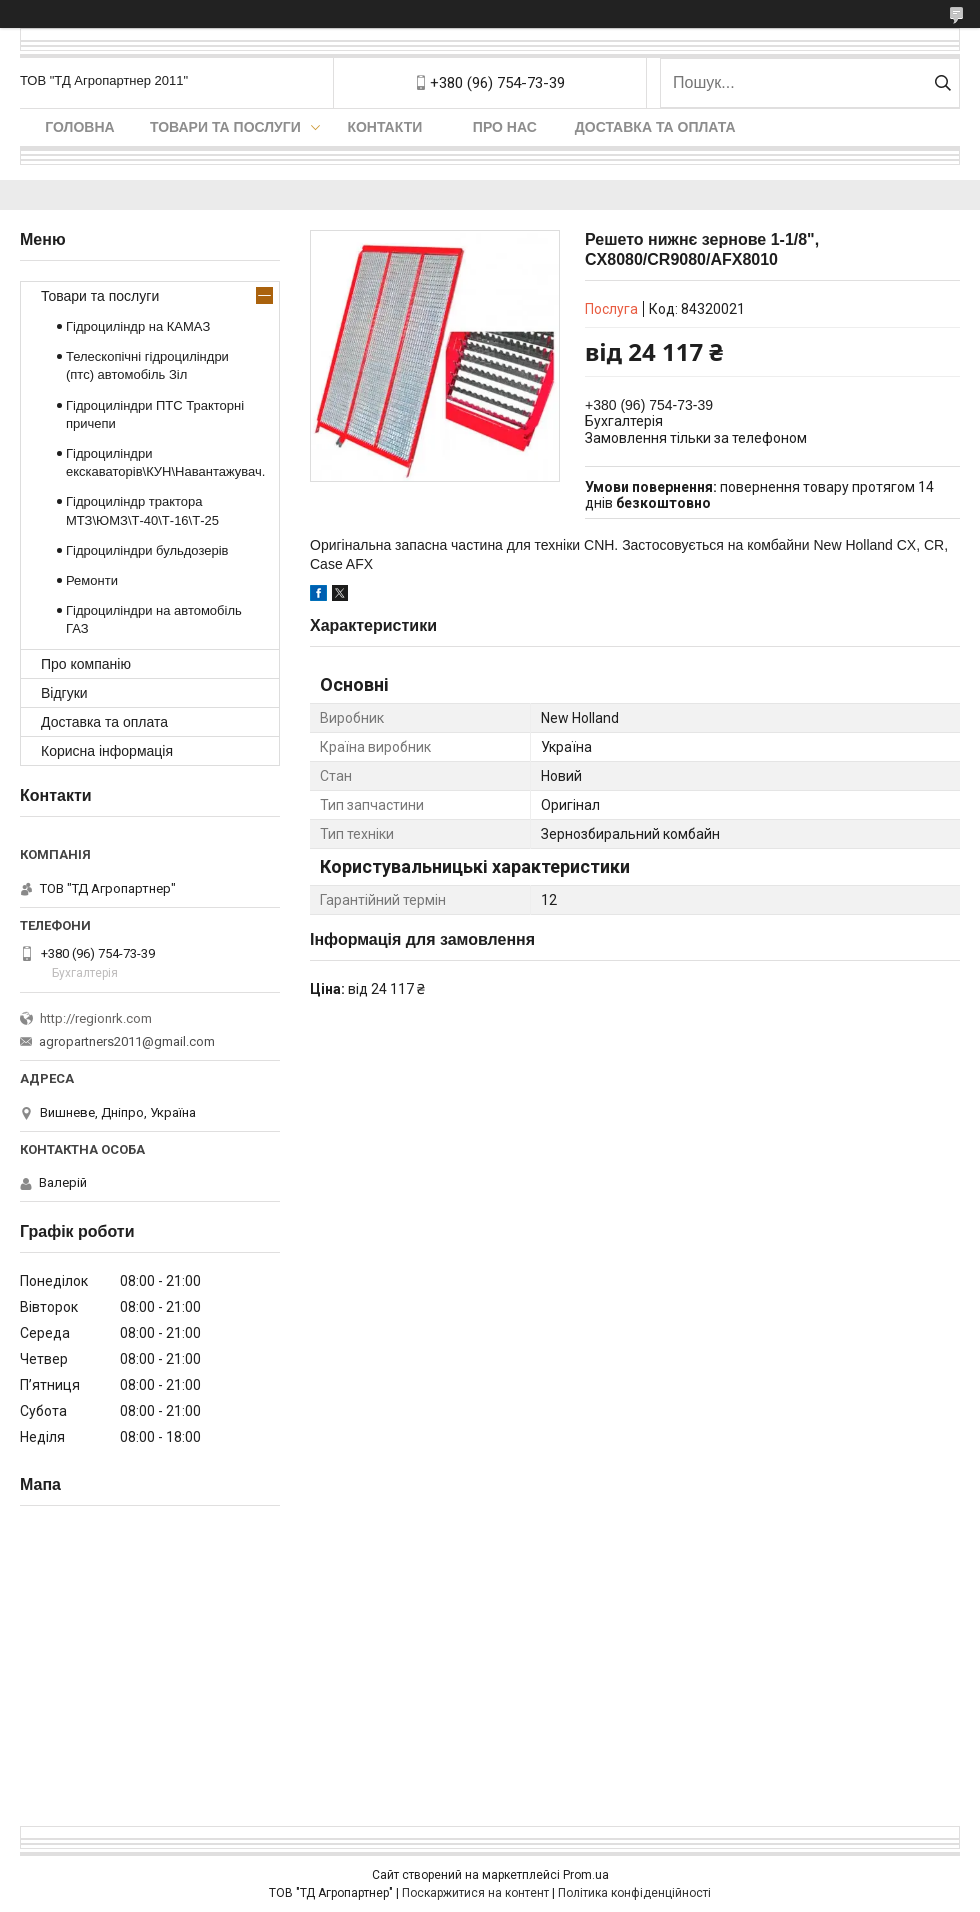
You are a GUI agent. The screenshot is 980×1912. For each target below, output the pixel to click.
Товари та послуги (225, 127)
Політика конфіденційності (634, 1893)
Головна (79, 127)
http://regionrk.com (96, 1018)
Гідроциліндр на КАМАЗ (138, 326)
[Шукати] (942, 83)
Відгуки (64, 693)
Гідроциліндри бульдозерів (147, 550)
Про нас (505, 127)
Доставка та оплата (655, 127)
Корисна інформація (107, 751)
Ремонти (92, 580)
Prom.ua (586, 1875)
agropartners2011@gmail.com (127, 1041)
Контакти (384, 127)
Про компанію (86, 664)
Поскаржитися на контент (475, 1893)
